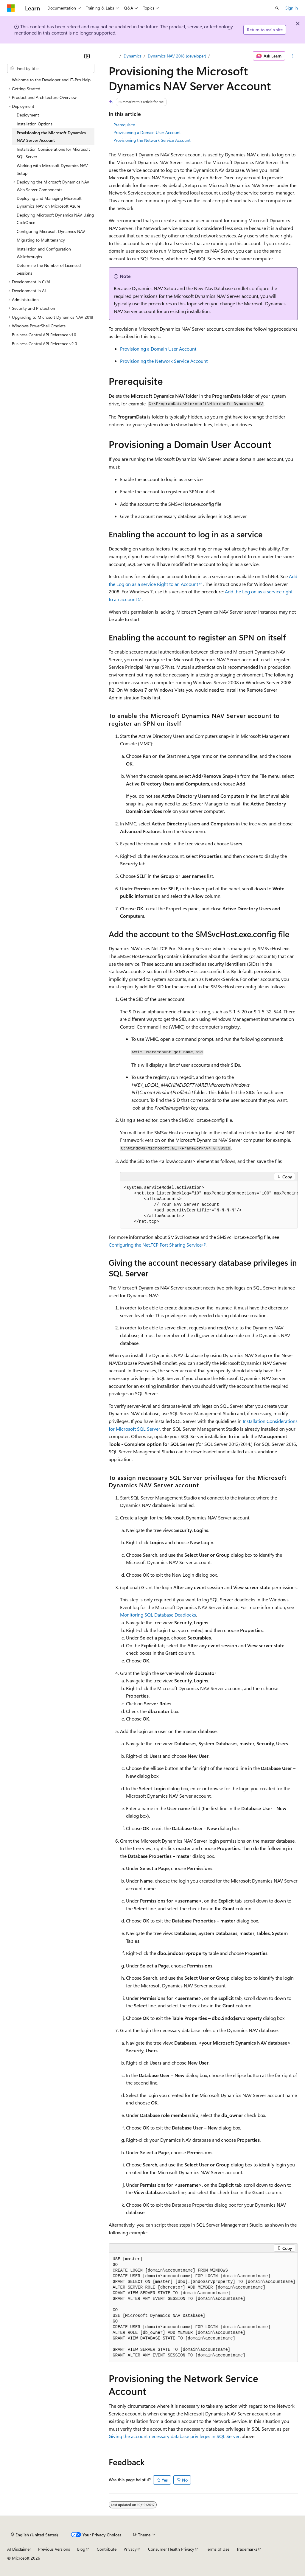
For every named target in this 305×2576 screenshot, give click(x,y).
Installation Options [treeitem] (34, 124)
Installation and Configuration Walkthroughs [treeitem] (44, 252)
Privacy (130, 2549)
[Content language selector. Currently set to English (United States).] (34, 2535)
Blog (81, 2549)
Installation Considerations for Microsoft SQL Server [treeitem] (53, 153)
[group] (209, 1204)
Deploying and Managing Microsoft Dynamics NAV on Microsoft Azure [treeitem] (49, 202)
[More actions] (292, 56)
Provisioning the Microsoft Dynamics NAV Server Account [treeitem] (51, 136)
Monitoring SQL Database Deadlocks (158, 1614)
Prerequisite (124, 124)
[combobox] (50, 68)
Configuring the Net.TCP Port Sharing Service (155, 1245)
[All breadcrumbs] (114, 56)
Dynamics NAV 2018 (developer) (177, 56)
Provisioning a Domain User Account (147, 132)
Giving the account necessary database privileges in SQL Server (174, 2436)
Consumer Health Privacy (171, 2549)
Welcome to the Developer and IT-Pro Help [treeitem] (51, 80)
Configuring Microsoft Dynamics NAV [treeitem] (51, 231)
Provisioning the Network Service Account (152, 140)
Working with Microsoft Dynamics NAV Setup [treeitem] (52, 169)
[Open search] (277, 8)
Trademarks (246, 2549)
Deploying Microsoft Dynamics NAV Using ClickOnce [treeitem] (55, 218)
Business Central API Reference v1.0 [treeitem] (44, 334)
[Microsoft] (11, 8)
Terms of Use (217, 2549)
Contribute (106, 2549)
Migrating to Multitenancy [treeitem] (41, 240)
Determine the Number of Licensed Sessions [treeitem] (49, 269)
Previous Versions (54, 2549)
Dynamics (132, 56)
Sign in (291, 8)
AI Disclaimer (19, 2549)
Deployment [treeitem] (28, 115)
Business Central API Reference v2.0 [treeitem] (44, 343)
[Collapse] (87, 56)
